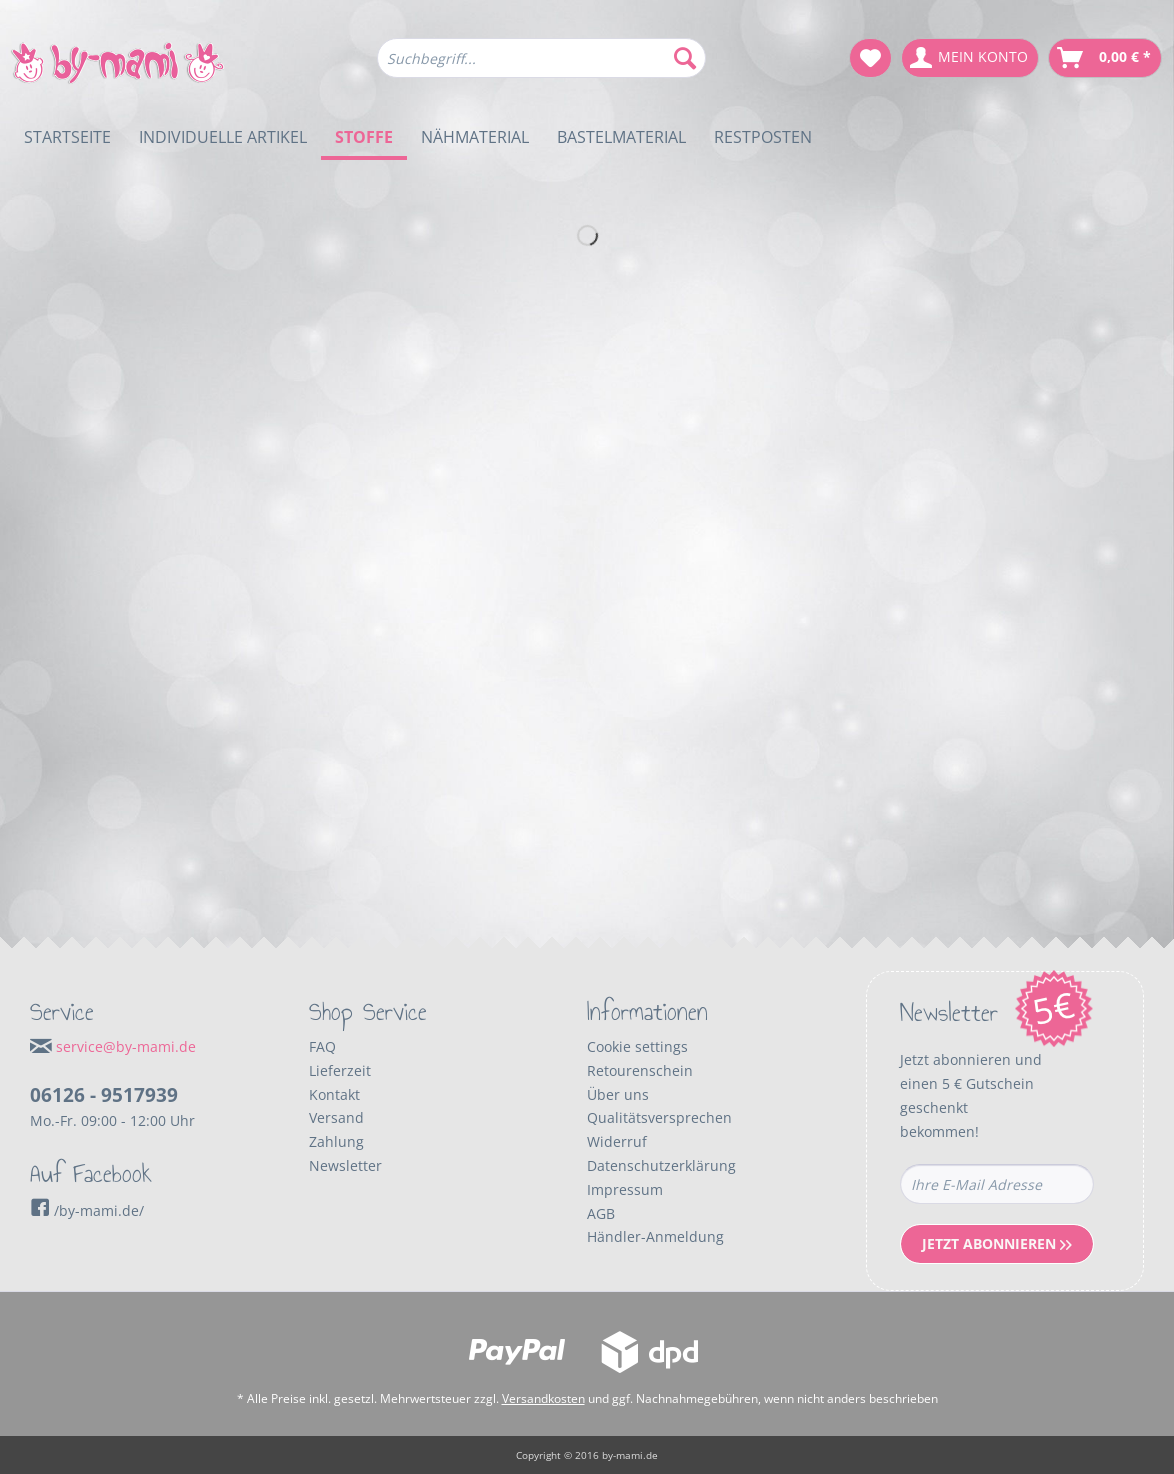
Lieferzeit (340, 1070)
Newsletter (345, 1165)
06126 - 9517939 (104, 1095)
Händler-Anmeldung (655, 1236)
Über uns (618, 1094)
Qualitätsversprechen (659, 1117)
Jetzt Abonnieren (997, 1243)
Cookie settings (637, 1046)
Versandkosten (543, 1398)
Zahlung (336, 1141)
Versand (336, 1117)
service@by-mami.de (126, 1046)
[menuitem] (541, 67)
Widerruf (617, 1141)
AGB (601, 1213)
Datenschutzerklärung (661, 1165)
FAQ (322, 1046)
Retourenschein (640, 1070)
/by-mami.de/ (87, 1210)
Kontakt (334, 1094)
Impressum (625, 1189)
